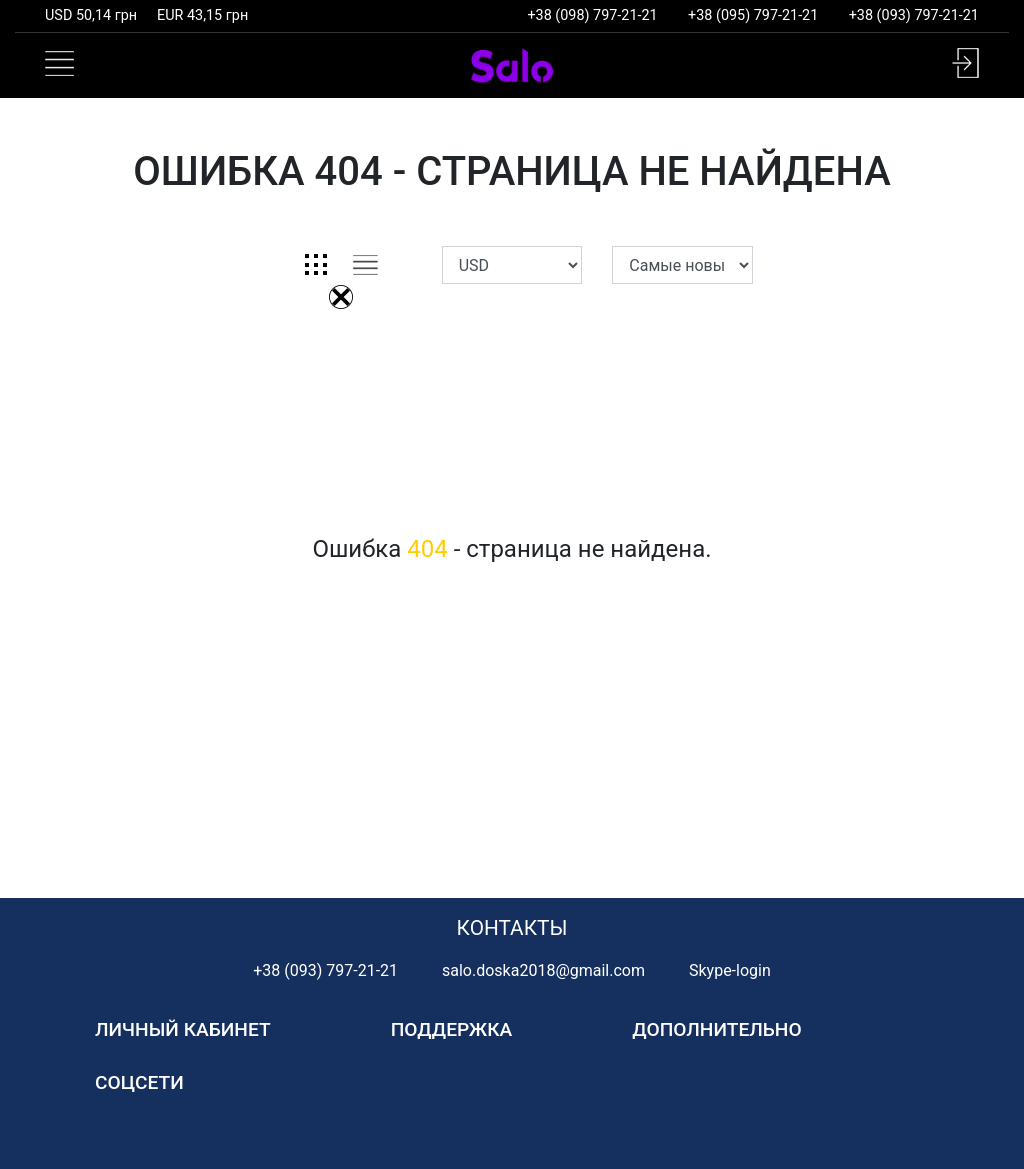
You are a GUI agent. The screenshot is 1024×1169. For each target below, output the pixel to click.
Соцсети (139, 1082)
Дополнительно (716, 1029)
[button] (965, 63)
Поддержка (452, 1029)
